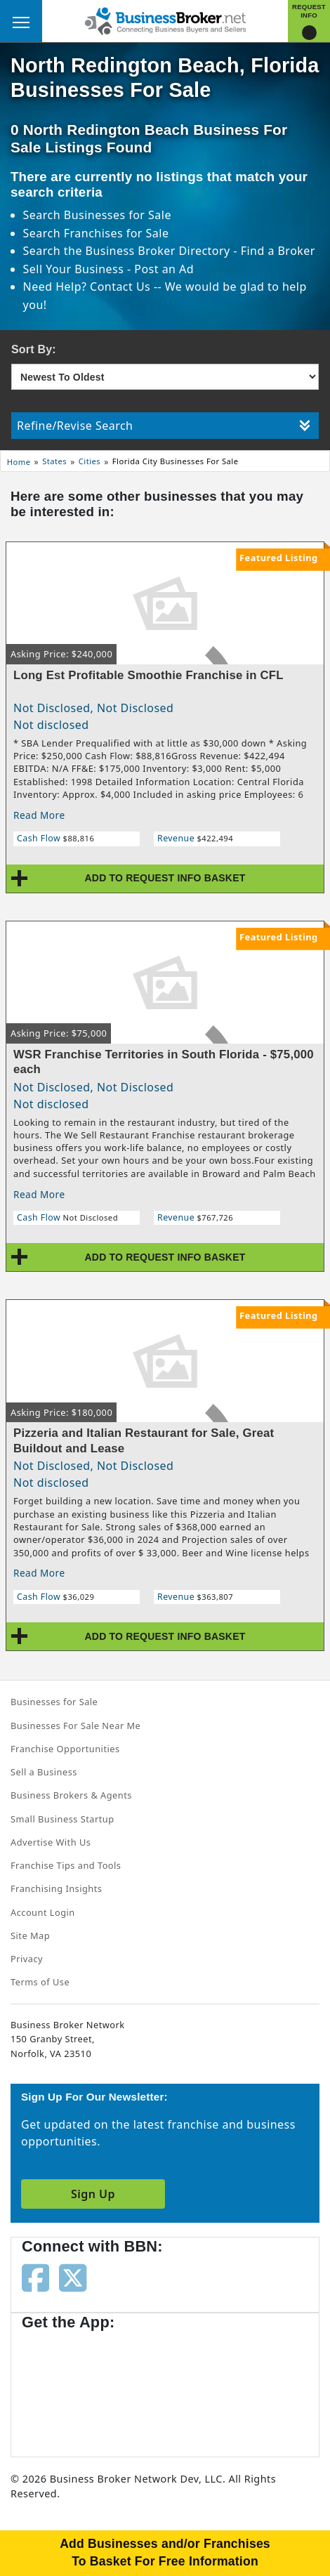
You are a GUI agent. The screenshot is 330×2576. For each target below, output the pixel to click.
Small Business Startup (62, 1819)
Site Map (30, 1935)
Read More (39, 815)
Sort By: (33, 349)
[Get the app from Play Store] (183, 2386)
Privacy (27, 1958)
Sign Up (93, 2194)
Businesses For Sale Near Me (75, 1725)
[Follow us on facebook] (35, 2276)
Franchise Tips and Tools (66, 1865)
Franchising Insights (56, 1888)
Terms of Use (40, 1982)
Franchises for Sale (116, 233)
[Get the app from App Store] (72, 2386)
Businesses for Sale (117, 215)
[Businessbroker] (165, 19)
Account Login (43, 1912)
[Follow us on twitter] (72, 2276)
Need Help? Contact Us (88, 286)
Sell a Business (44, 1772)
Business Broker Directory (158, 250)
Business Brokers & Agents (71, 1795)
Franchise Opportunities (65, 1748)
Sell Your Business (75, 269)
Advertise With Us (51, 1842)
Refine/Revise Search (163, 425)
